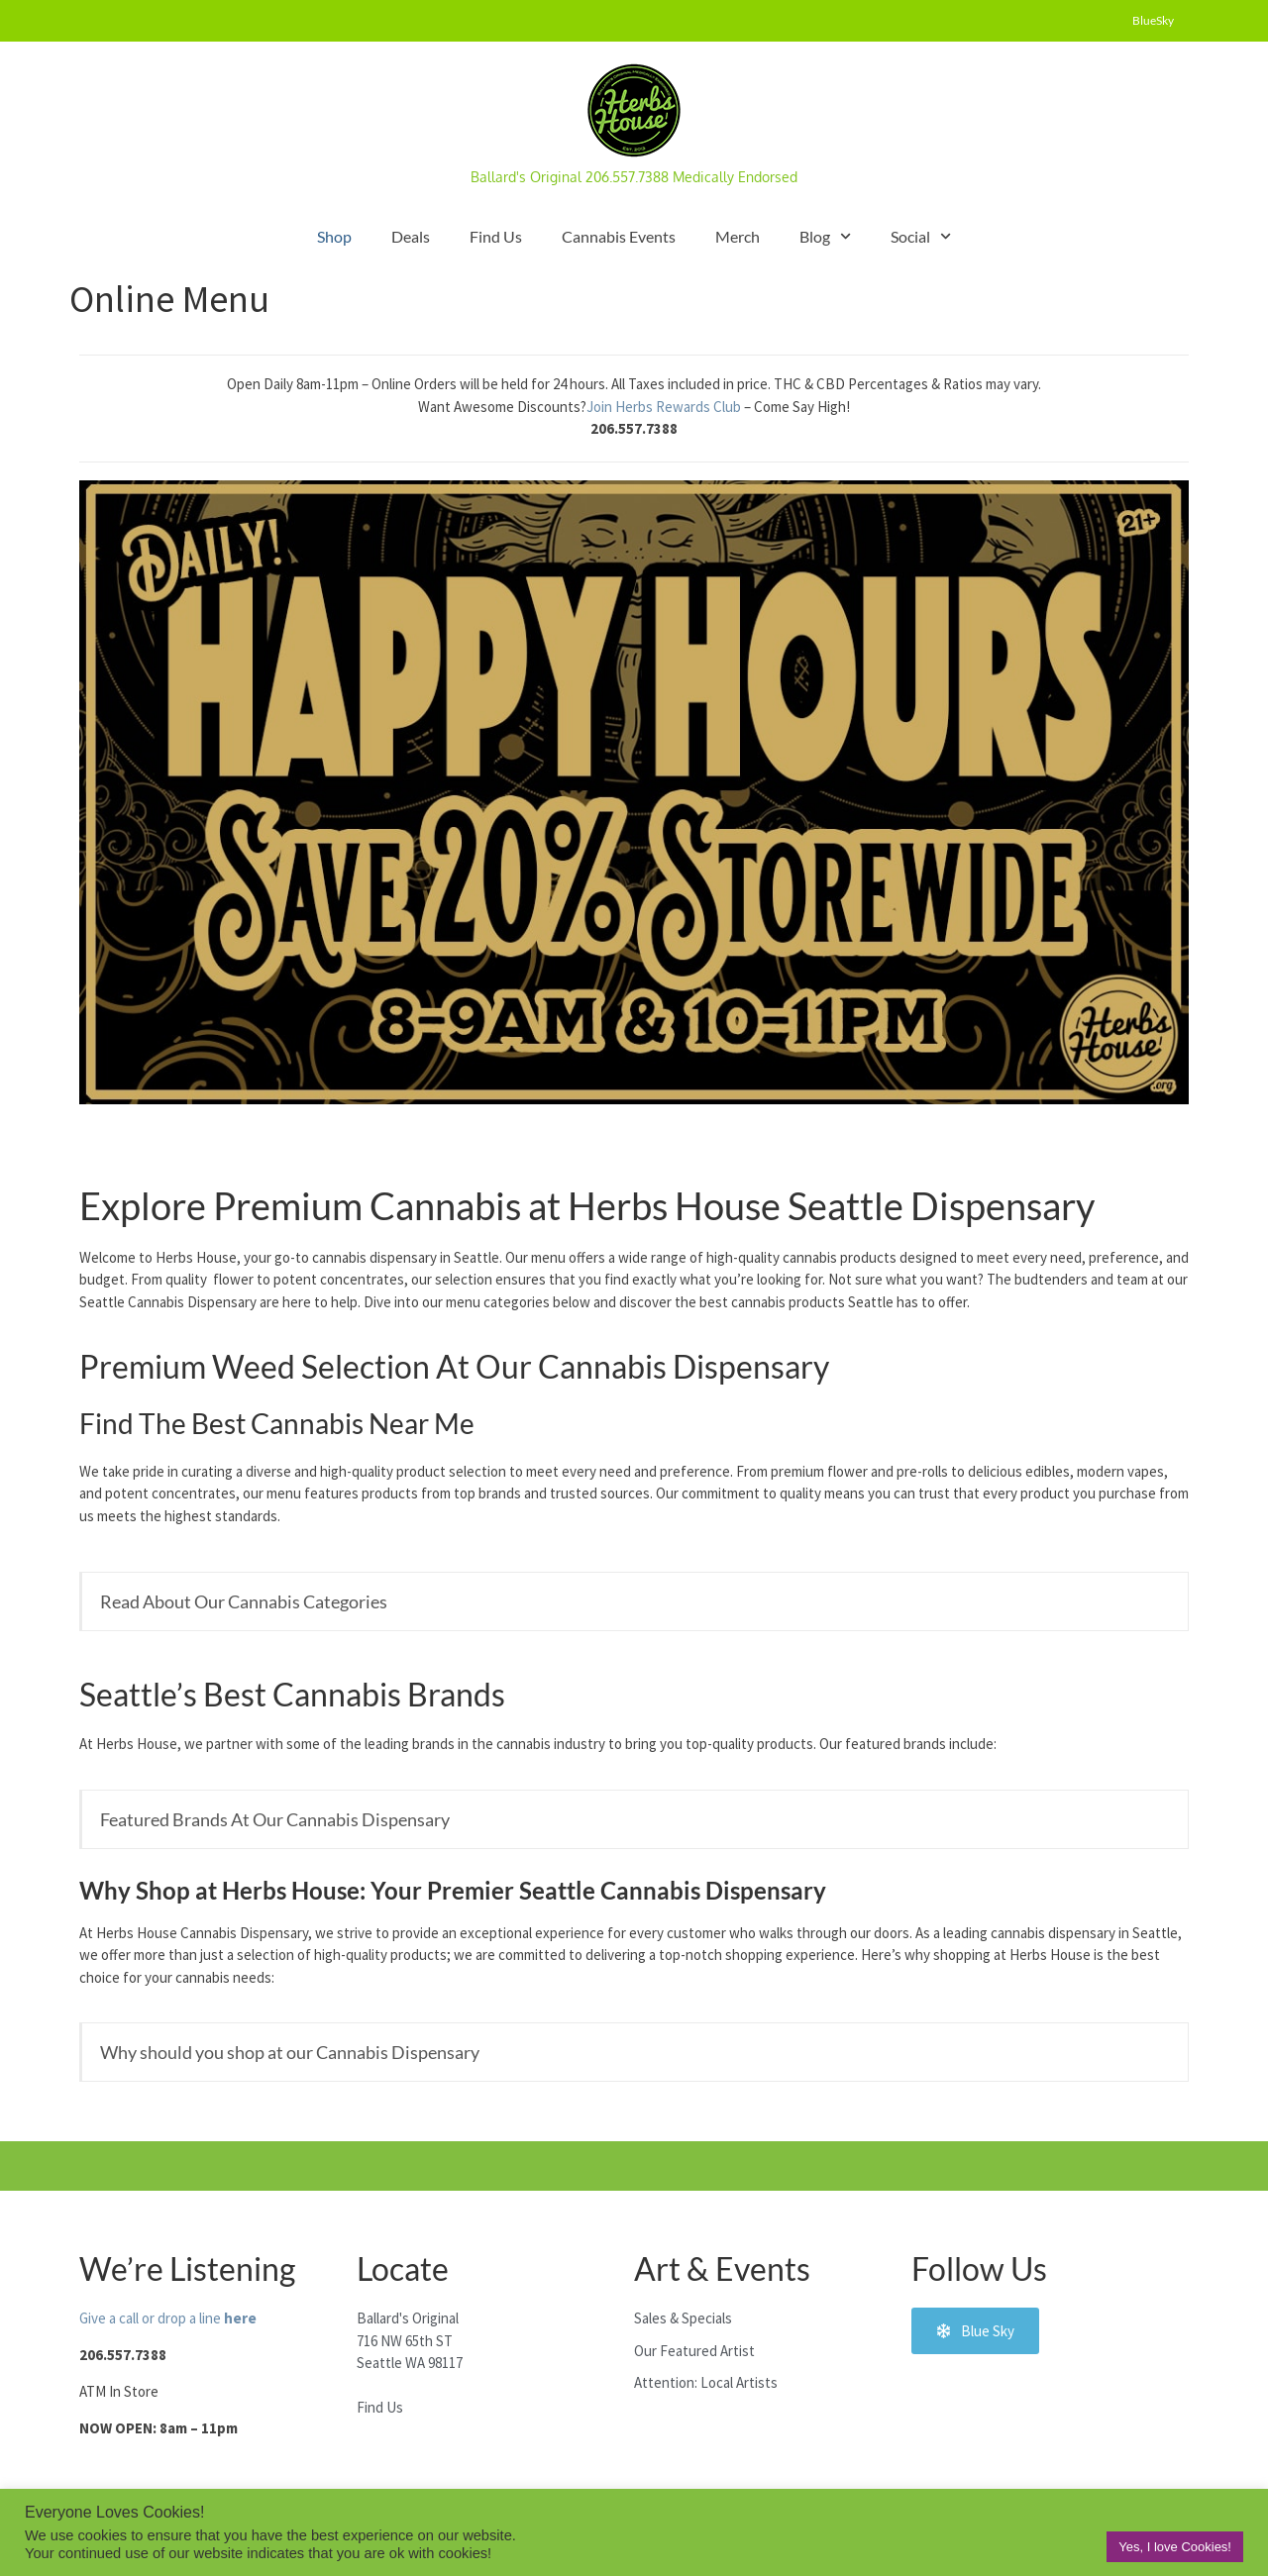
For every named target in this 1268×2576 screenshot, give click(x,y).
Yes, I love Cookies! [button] (1174, 2546)
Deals (410, 236)
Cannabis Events (619, 236)
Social (921, 236)
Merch (737, 236)
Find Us (496, 236)
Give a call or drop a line (168, 2318)
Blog (825, 236)
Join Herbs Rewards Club (665, 406)
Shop (334, 236)
